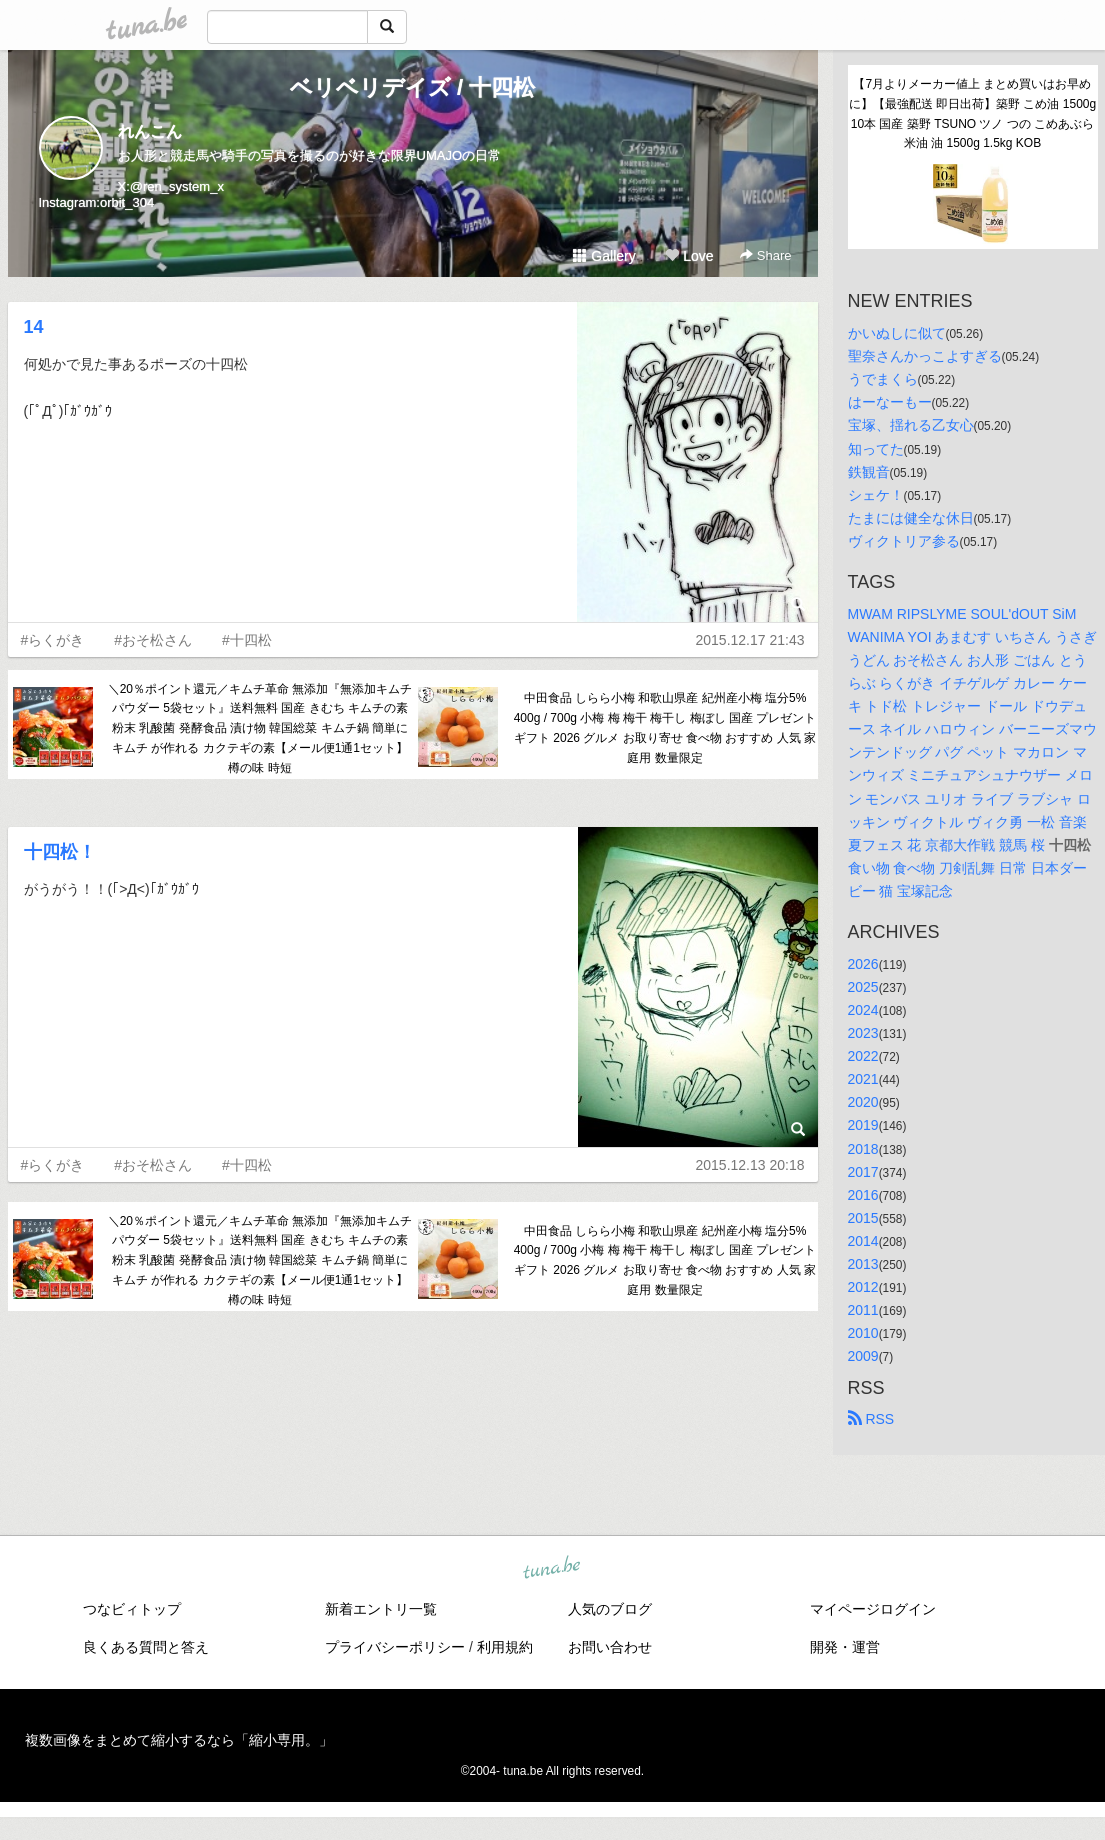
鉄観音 (869, 472)
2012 (863, 1287)
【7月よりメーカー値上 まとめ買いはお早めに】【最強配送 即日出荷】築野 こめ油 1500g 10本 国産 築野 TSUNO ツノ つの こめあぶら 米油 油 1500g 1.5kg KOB (973, 113)
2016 (863, 1195)
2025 (863, 987)
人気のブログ (610, 1609)
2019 (863, 1125)
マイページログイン (873, 1609)
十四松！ (60, 852)
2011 (863, 1310)
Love (689, 256)
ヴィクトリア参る (904, 541)
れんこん (150, 131)
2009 (863, 1356)
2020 (863, 1102)
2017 (863, 1172)
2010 (863, 1333)
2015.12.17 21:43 (750, 640)
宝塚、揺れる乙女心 (911, 425)
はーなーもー (890, 402)
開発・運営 (845, 1647)
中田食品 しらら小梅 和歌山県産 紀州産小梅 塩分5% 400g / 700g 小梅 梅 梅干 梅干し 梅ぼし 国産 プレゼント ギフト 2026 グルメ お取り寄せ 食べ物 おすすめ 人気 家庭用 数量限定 (665, 727)
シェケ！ (876, 495)
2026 (863, 964)
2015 (863, 1218)
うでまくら (883, 379)
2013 (863, 1264)
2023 (863, 1033)
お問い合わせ (610, 1647)
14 (34, 327)
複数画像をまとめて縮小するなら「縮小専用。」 (179, 1740)
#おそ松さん (153, 640)
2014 (863, 1241)
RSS (871, 1419)
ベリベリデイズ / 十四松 (412, 87)
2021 (863, 1079)
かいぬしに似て (897, 333)
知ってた (876, 449)
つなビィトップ (132, 1609)
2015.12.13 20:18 (750, 1165)
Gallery (604, 256)
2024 (863, 1010)
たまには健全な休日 (911, 518)
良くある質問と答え (146, 1647)
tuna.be (552, 1568)
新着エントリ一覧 (381, 1609)
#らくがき (53, 640)
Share (765, 255)
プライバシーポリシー (395, 1647)
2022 (863, 1056)
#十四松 (247, 640)
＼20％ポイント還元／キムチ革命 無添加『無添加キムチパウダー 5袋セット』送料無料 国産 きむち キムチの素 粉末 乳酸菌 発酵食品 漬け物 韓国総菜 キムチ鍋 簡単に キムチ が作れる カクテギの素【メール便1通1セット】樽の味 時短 (260, 728)
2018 (863, 1149)
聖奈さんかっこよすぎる (925, 356)
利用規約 (505, 1647)
